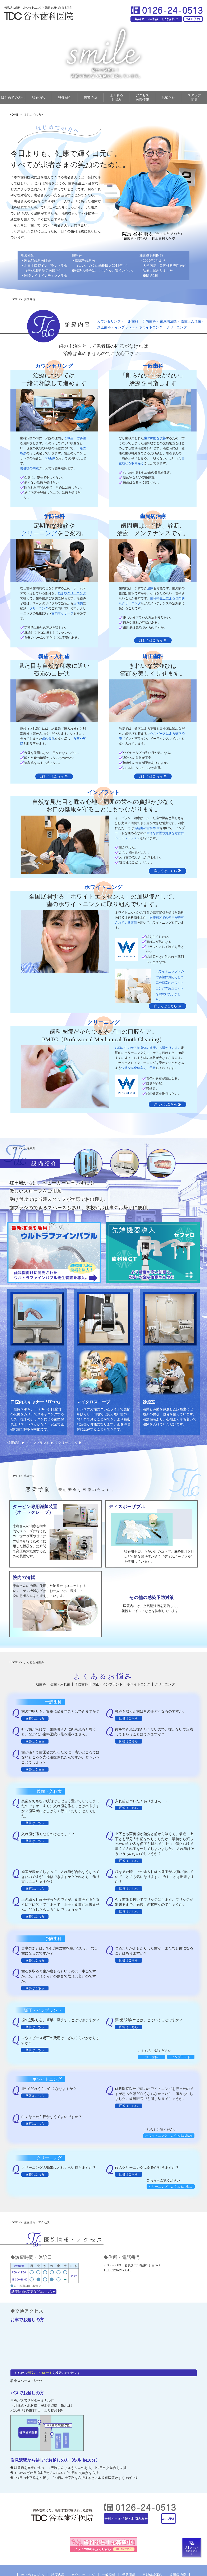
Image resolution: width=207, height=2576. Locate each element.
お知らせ (168, 97)
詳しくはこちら (151, 640)
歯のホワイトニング (103, 2533)
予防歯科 (81, 1684)
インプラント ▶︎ (41, 1443)
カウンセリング (83, 2527)
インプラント (125, 327)
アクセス (72, 2540)
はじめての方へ (12, 97)
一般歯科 (39, 1684)
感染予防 (90, 97)
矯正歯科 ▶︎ (16, 1443)
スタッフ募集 (194, 97)
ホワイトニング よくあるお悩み (168, 2135)
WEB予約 (193, 18)
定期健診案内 (152, 2527)
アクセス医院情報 (142, 97)
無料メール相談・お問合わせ (156, 18)
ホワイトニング (150, 327)
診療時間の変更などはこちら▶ (33, 2291)
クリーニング (177, 327)
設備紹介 (64, 97)
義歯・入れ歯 (191, 321)
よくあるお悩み (116, 97)
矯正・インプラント (107, 1684)
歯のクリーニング (138, 2533)
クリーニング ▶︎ (70, 1443)
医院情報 (93, 2540)
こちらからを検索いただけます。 (37, 2330)
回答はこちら (35, 1718)
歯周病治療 (168, 321)
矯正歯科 (104, 327)
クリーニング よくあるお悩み (171, 2186)
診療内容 (38, 97)
